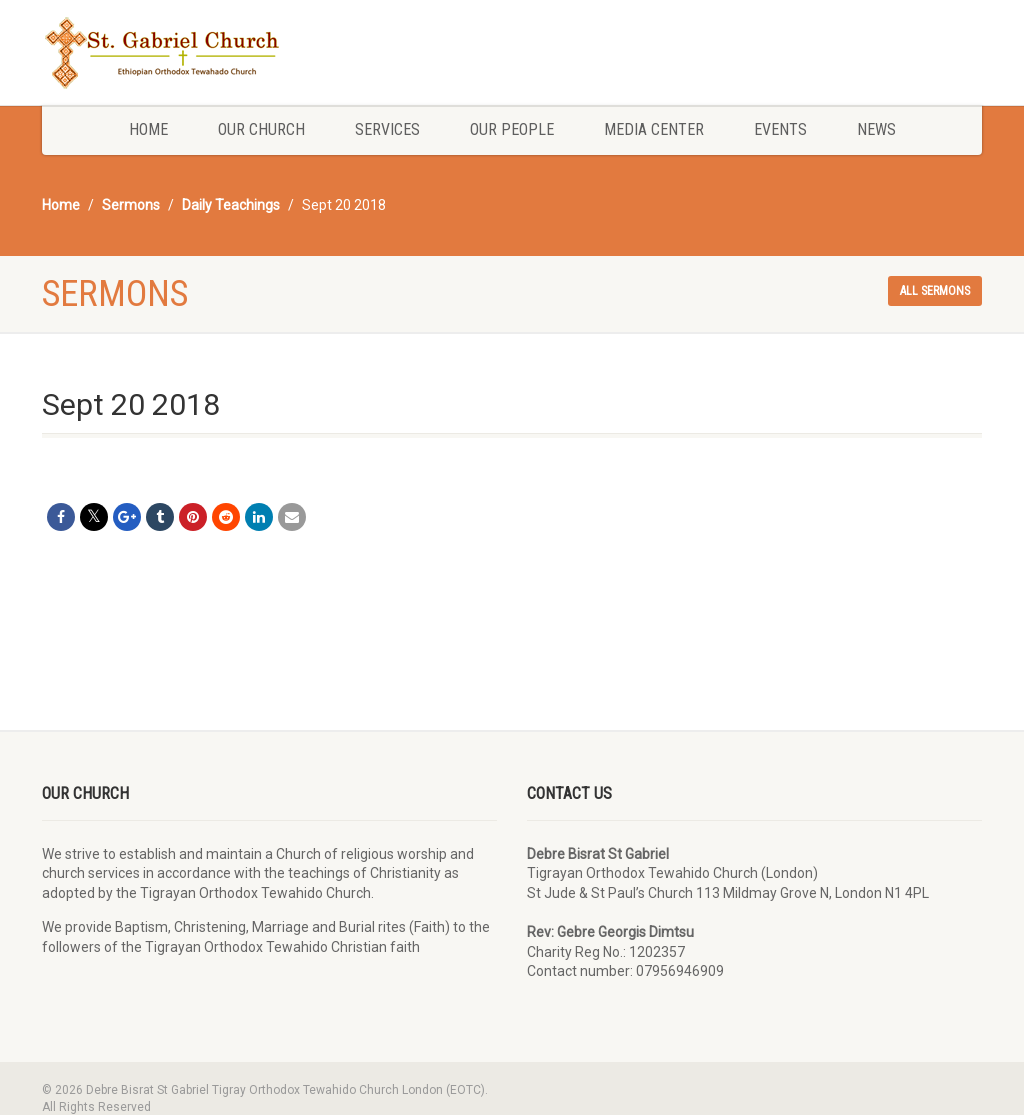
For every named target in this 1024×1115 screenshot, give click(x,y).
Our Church (261, 129)
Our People (512, 129)
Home (148, 129)
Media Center (654, 129)
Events (780, 129)
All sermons (935, 291)
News (876, 129)
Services (387, 129)
